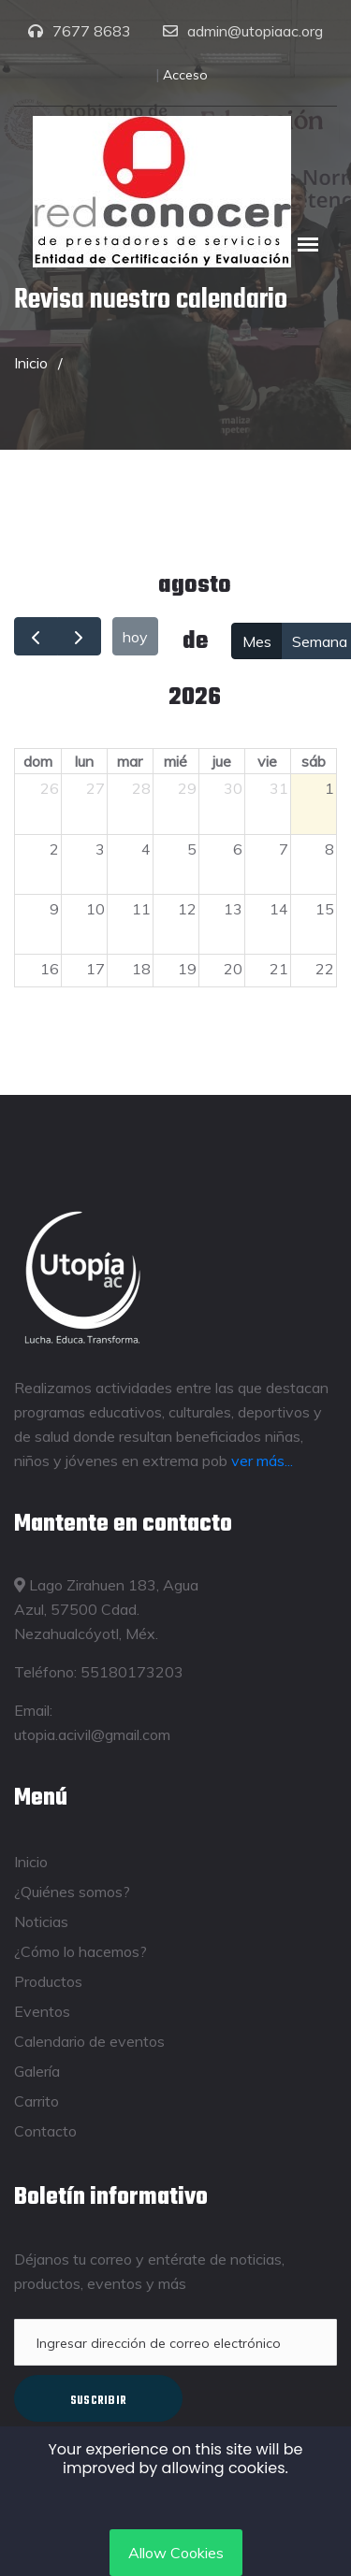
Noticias (41, 1921)
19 (187, 968)
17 (95, 968)
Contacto (45, 2131)
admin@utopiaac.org (255, 31)
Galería (37, 2071)
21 (279, 968)
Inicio (31, 362)
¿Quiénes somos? (72, 1891)
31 (279, 788)
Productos (48, 1981)
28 (141, 788)
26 (49, 788)
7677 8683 (91, 31)
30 (233, 788)
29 (187, 788)
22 (324, 968)
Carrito (36, 2101)
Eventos (42, 2011)
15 (324, 908)
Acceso (185, 74)
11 (141, 908)
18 (141, 968)
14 (279, 908)
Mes (256, 641)
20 (233, 968)
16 (49, 968)
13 (233, 908)
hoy (135, 636)
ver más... (262, 1460)
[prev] (36, 636)
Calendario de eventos (89, 2041)
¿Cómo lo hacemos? (80, 1951)
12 (187, 908)
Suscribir (98, 2401)
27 (95, 788)
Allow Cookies (176, 2552)
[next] (79, 636)
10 (95, 908)
